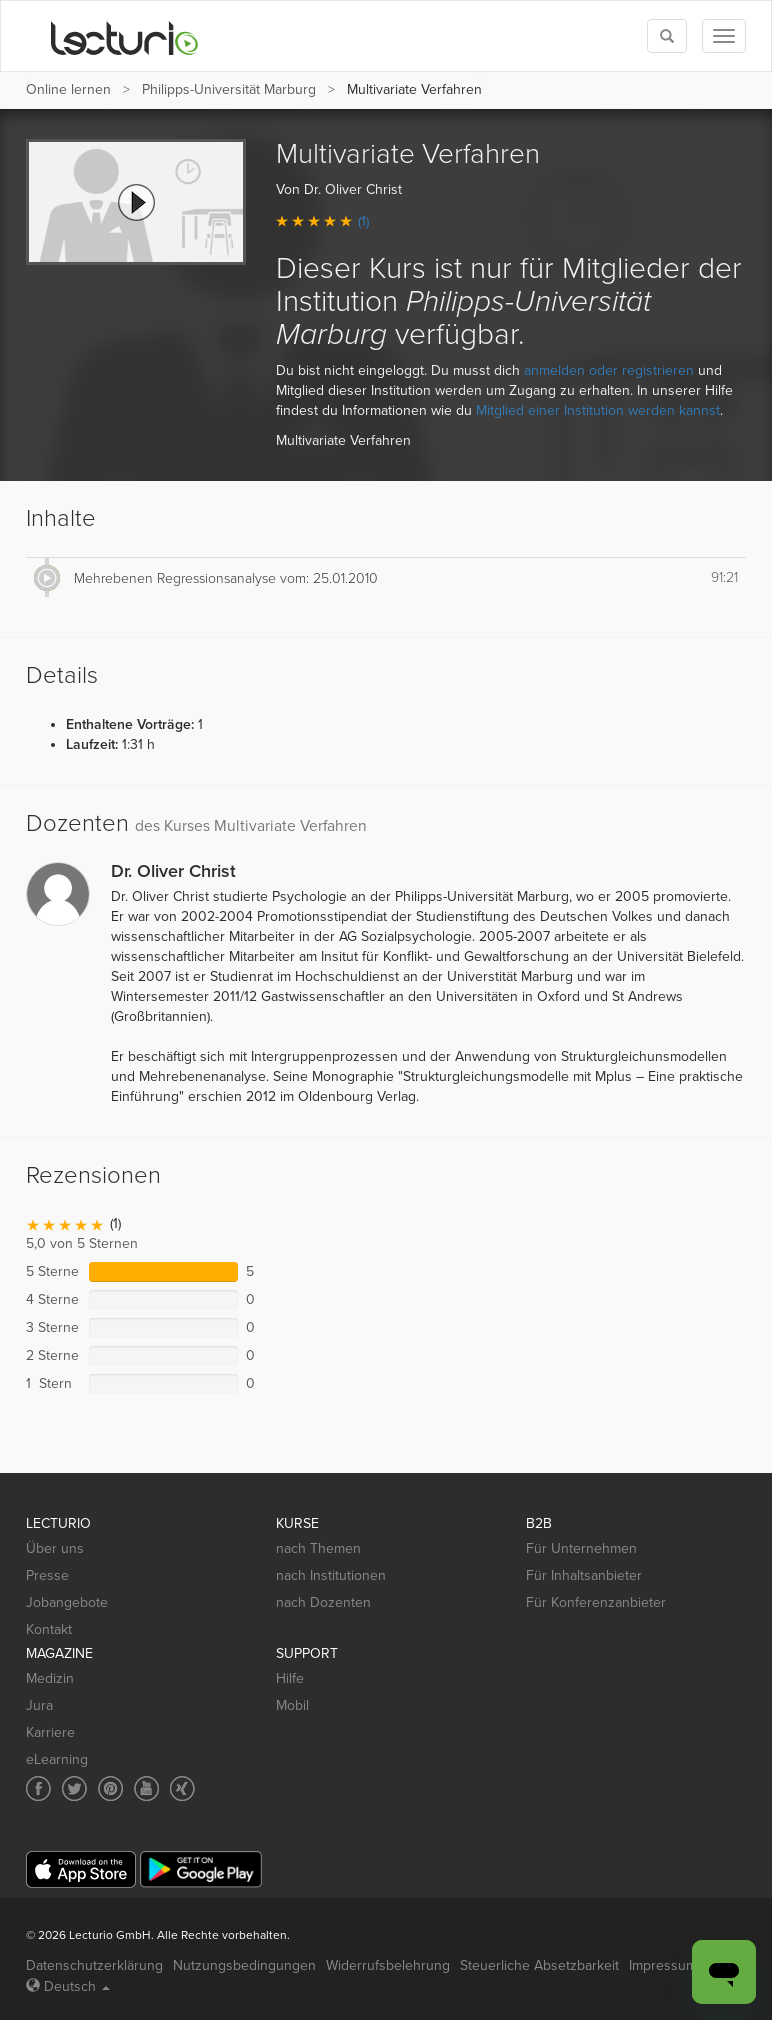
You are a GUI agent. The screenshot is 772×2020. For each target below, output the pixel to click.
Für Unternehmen (581, 1548)
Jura (39, 1705)
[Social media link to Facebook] (38, 1788)
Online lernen (68, 89)
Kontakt (49, 1629)
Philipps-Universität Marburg (229, 89)
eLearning (57, 1759)
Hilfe (290, 1678)
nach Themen (318, 1548)
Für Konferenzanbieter (596, 1602)
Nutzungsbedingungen (244, 1965)
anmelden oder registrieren (609, 370)
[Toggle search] (667, 36)
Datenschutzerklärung (94, 1965)
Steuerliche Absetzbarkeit (539, 1965)
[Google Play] (201, 1869)
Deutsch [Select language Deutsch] (68, 1986)
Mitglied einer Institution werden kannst (598, 410)
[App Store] (81, 1869)
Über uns (55, 1548)
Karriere (50, 1732)
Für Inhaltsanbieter (584, 1575)
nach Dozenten (323, 1602)
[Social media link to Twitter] (74, 1788)
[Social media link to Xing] (182, 1788)
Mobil (292, 1705)
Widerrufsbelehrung (388, 1965)
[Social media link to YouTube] (146, 1788)
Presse (47, 1575)
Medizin (50, 1678)
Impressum (663, 1965)
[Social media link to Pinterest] (110, 1788)
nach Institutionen (331, 1575)
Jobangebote (67, 1602)
